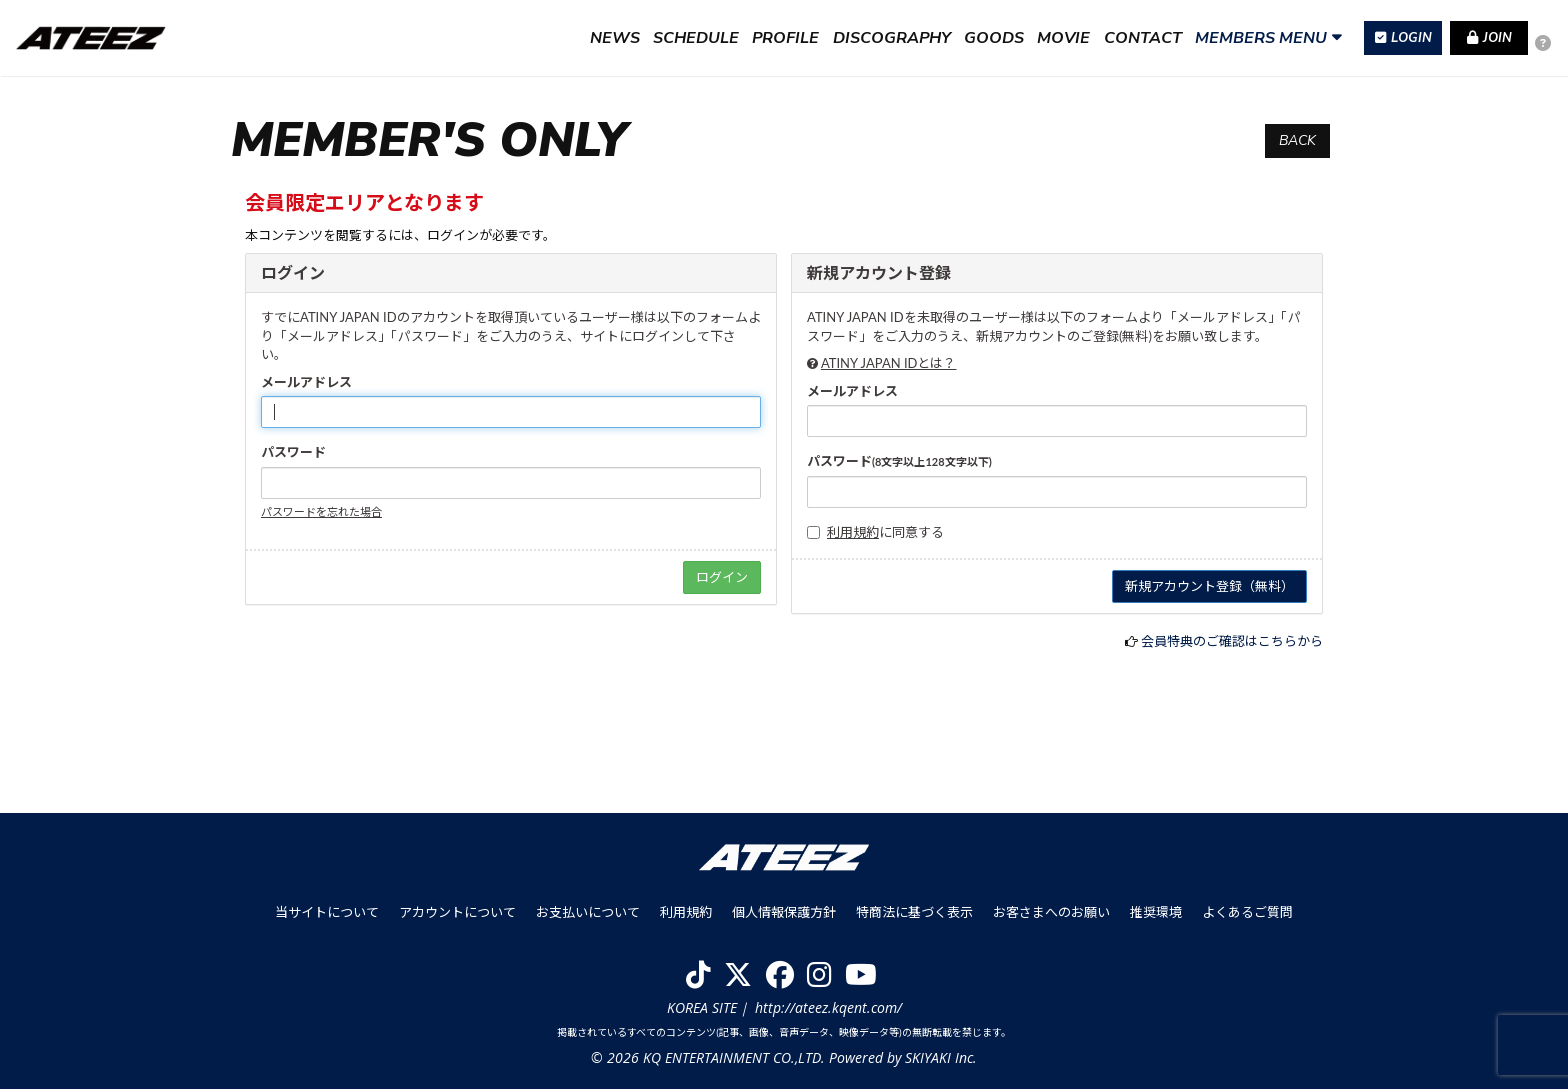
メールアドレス (306, 382)
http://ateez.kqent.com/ (828, 1007)
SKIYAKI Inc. (941, 1057)
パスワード (293, 452)
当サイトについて (327, 912)
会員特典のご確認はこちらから (1232, 641)
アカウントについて (457, 912)
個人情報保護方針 (784, 912)
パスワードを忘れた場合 (321, 511)
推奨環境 (1156, 912)
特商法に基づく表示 (914, 912)
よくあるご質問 (1247, 912)
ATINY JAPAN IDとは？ (889, 363)
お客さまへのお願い (1051, 912)
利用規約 (853, 532)
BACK (1297, 140)
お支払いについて (588, 912)
